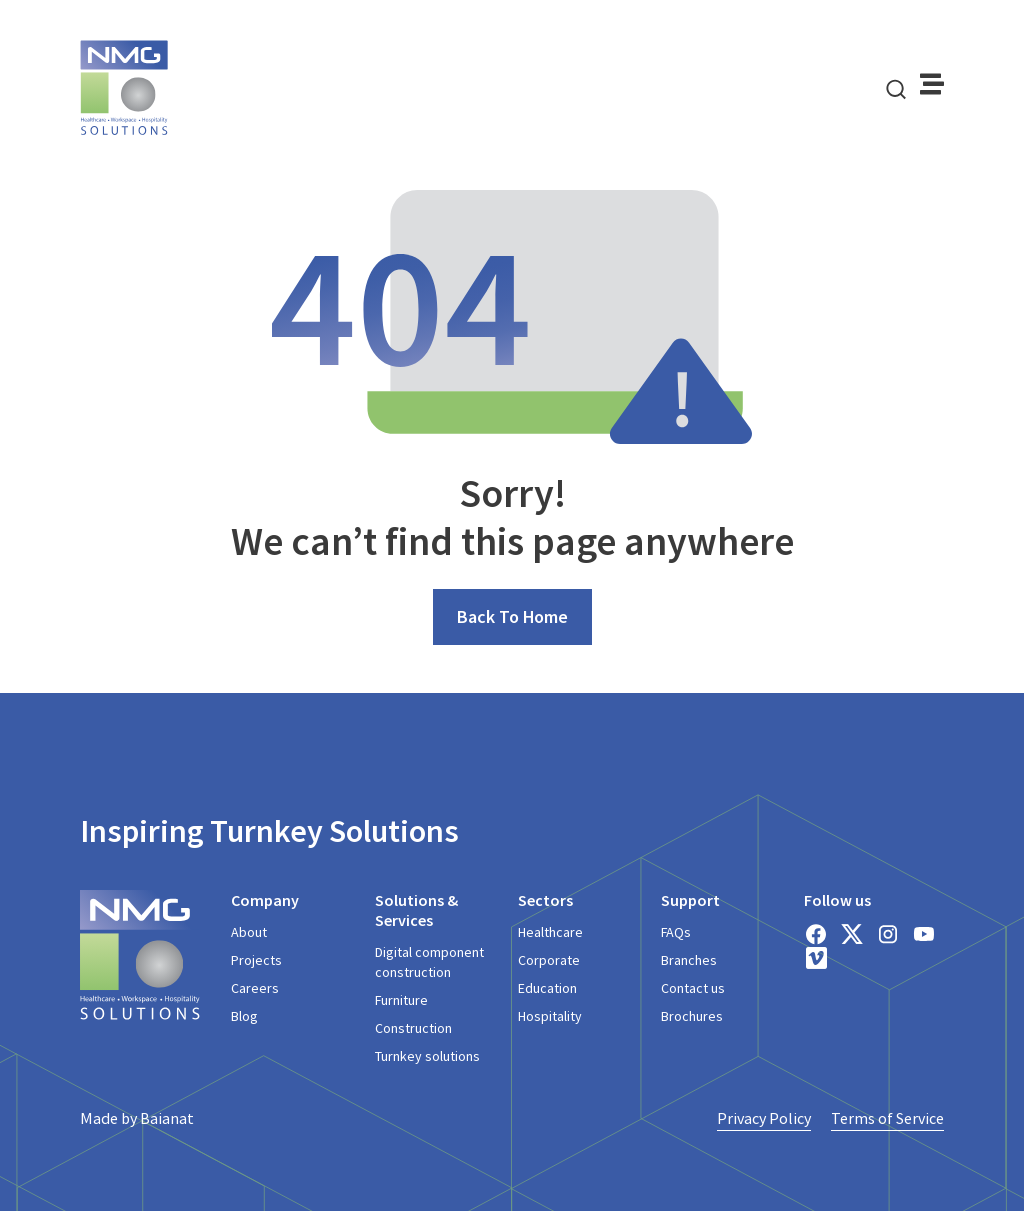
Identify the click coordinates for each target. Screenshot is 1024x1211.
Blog (244, 1016)
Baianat (167, 1118)
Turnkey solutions (427, 1056)
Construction (413, 1028)
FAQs (676, 932)
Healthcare (550, 932)
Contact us (693, 988)
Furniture (401, 1000)
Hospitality (550, 1016)
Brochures (692, 1016)
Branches (689, 960)
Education (547, 988)
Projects (256, 960)
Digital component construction (429, 962)
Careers (255, 988)
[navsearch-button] (896, 88)
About (249, 932)
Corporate (549, 960)
